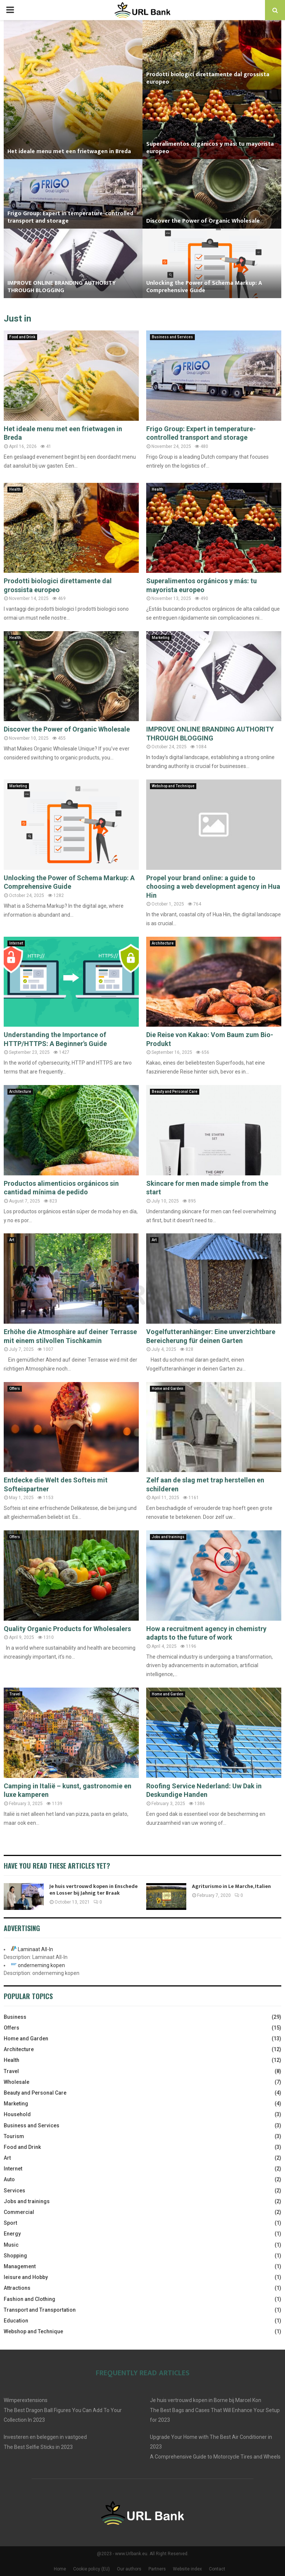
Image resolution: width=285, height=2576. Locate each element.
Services (14, 2191)
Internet (16, 943)
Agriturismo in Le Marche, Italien (231, 1886)
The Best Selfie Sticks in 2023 (38, 2447)
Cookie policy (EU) (91, 2569)
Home (60, 2569)
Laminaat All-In (35, 1949)
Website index (187, 2569)
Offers (14, 1389)
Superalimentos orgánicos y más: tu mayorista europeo (210, 147)
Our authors (129, 2569)
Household (17, 2114)
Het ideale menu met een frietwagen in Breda (69, 151)
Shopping (15, 2256)
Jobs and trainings (168, 1537)
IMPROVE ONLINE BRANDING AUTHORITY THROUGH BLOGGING (61, 287)
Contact (217, 2569)
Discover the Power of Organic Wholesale (203, 221)
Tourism (14, 2136)
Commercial (19, 2212)
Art (11, 1240)
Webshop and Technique (173, 786)
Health (15, 489)
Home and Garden (167, 1389)
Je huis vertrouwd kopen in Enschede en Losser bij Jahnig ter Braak (93, 1889)
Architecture (163, 943)
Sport (10, 2223)
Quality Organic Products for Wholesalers (67, 1629)
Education (16, 2321)
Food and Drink (22, 337)
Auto (9, 2179)
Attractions (17, 2288)
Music (11, 2245)
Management (20, 2266)
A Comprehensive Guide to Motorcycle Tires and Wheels (215, 2457)
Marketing (161, 638)
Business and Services (172, 337)
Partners (157, 2569)
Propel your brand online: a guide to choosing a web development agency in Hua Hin (213, 886)
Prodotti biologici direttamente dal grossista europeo (207, 78)
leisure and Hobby (26, 2277)
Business (15, 2017)
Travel (14, 1694)
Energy (12, 2234)
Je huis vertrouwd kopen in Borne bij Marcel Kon (205, 2400)
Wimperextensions (26, 2400)
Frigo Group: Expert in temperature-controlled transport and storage (70, 217)
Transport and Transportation (40, 2310)
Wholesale (16, 2082)
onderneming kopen (41, 1965)
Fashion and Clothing (29, 2299)
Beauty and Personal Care (174, 1092)
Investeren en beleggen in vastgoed (45, 2437)
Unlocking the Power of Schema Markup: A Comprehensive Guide (204, 287)
